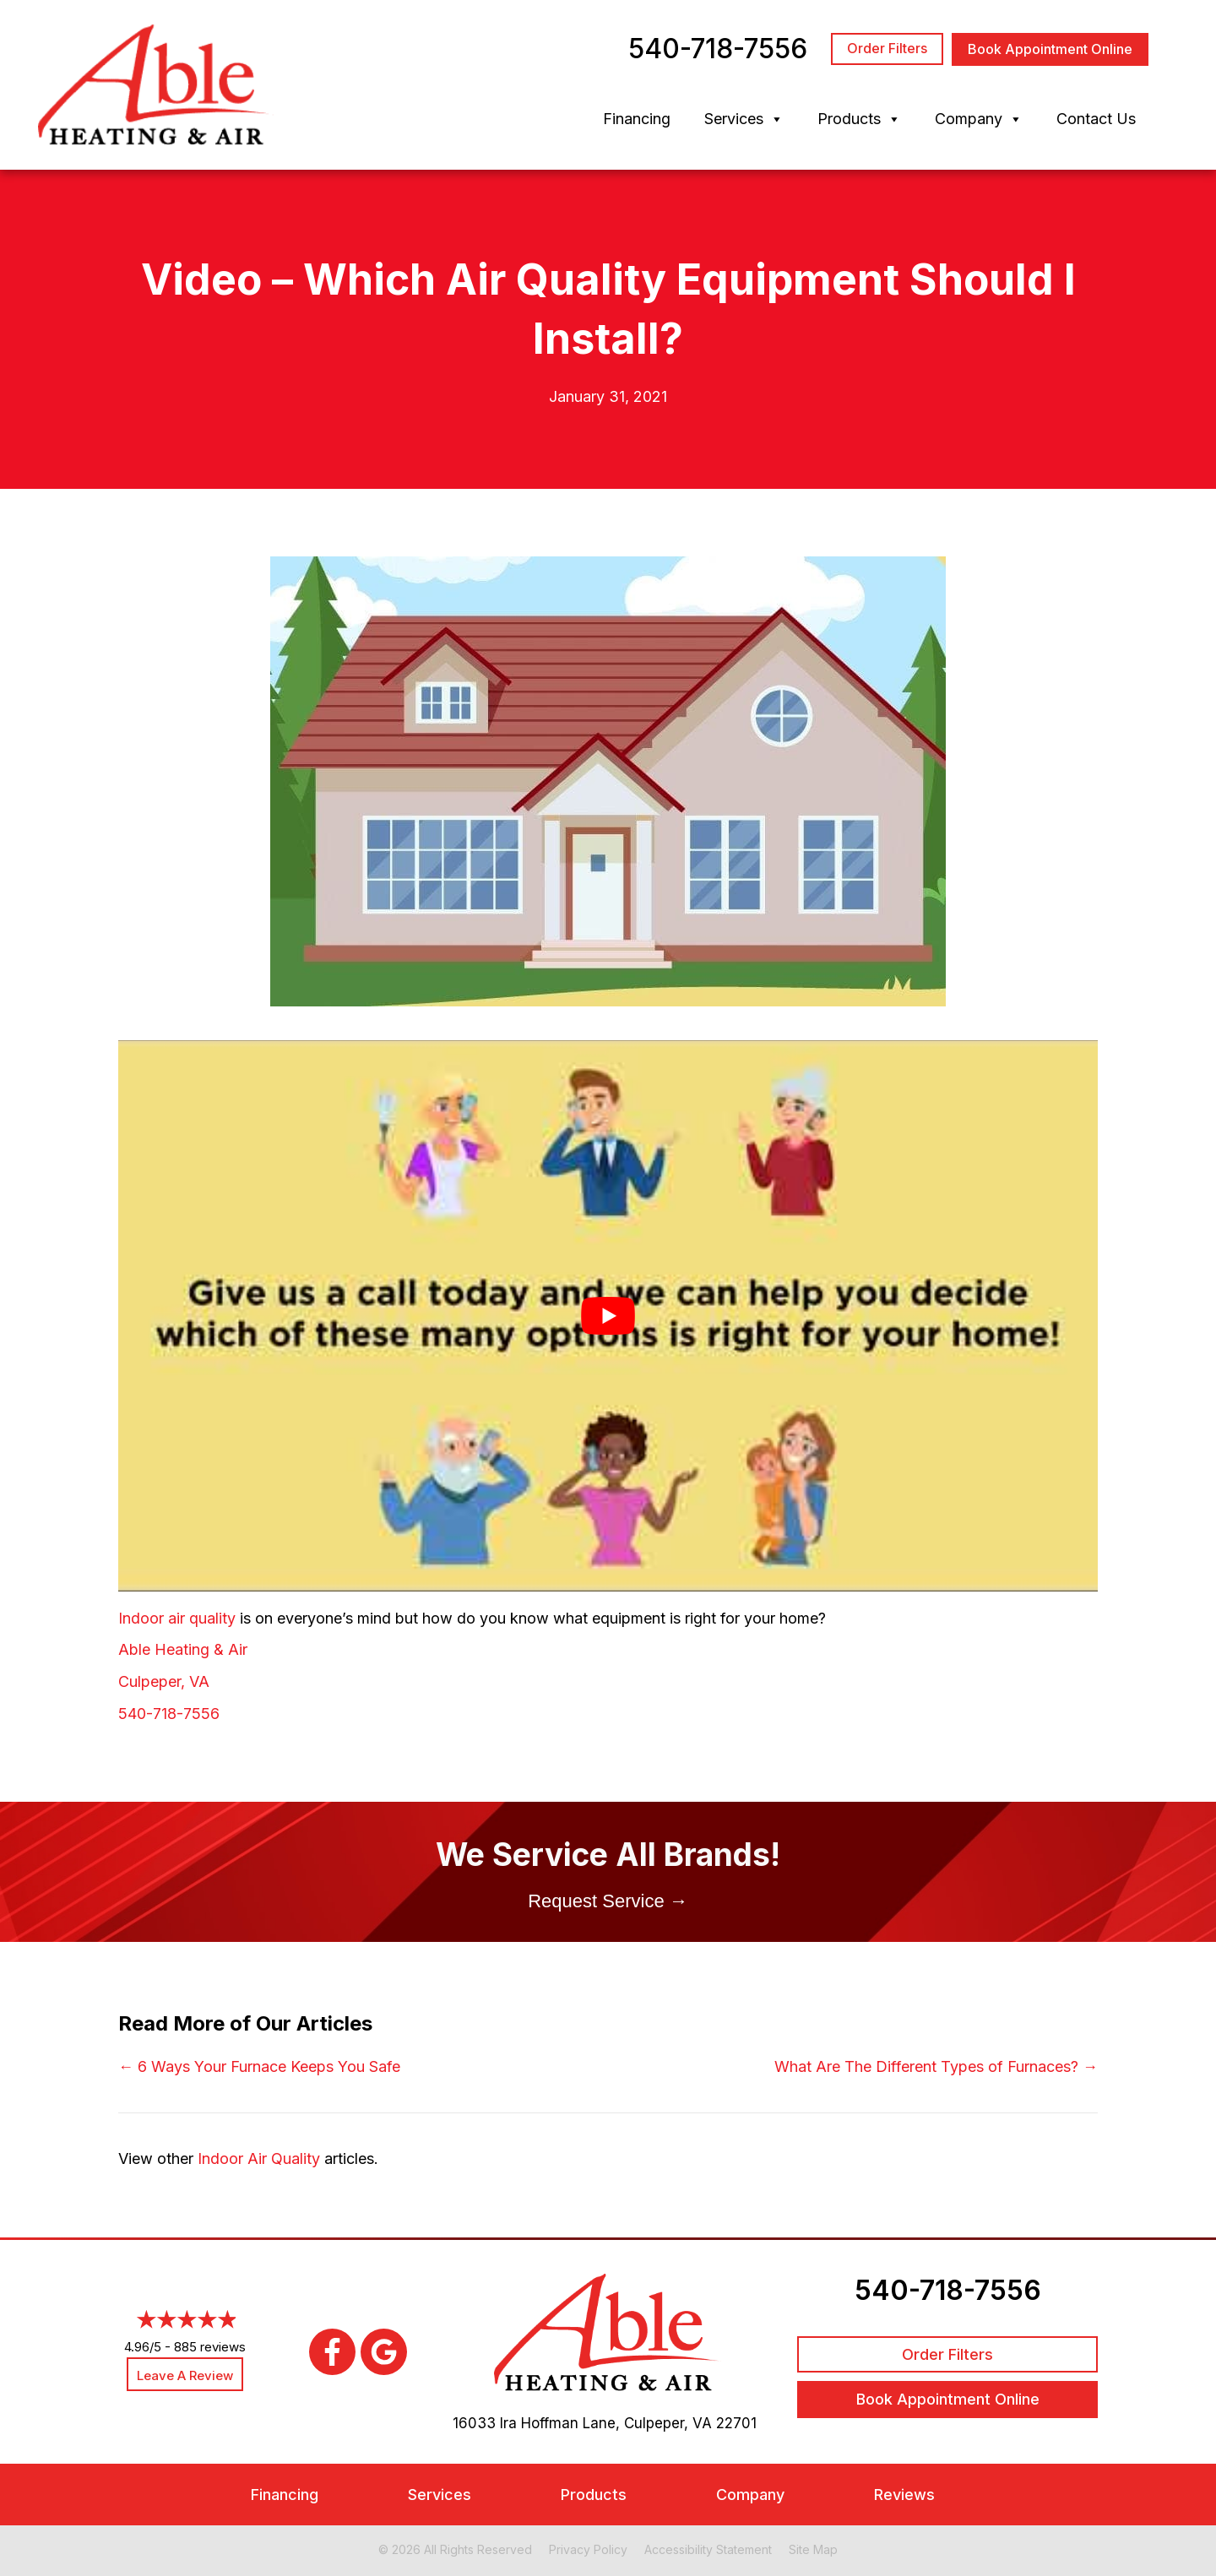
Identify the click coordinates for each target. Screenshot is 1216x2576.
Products (859, 119)
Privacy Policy (588, 2549)
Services (744, 119)
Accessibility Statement (708, 2549)
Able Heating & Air (182, 1649)
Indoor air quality (177, 1618)
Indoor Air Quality (259, 2158)
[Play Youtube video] (608, 1315)
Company (979, 119)
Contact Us (1096, 118)
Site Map (813, 2549)
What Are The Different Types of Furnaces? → (936, 2066)
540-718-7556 (169, 1713)
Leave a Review (185, 2375)
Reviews (904, 2495)
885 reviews (210, 2347)
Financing (636, 118)
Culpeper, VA (163, 1681)
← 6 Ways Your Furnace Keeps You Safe (259, 2066)
